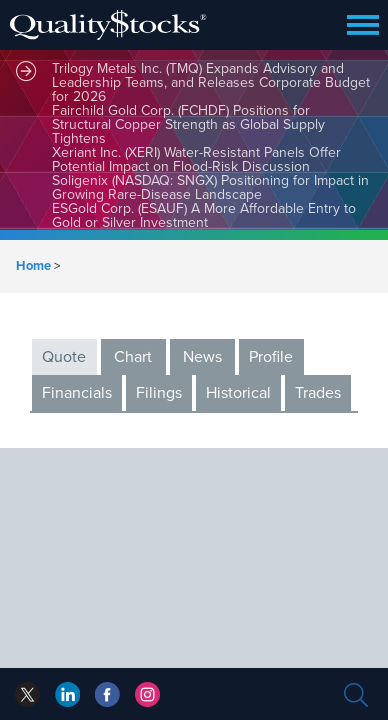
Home (33, 266)
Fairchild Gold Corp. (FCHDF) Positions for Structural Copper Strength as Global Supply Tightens (188, 124)
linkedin (107, 694)
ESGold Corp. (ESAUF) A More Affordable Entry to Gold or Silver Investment (204, 215)
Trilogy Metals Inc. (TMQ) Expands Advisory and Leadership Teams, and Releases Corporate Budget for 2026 (211, 82)
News (202, 357)
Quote (64, 357)
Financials (77, 393)
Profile (271, 357)
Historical (238, 393)
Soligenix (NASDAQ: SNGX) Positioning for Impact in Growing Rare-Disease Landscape (210, 187)
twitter (27, 694)
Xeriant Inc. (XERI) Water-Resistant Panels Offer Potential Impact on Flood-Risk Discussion (196, 159)
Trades (318, 393)
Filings (159, 393)
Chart (133, 357)
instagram (147, 694)
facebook (67, 694)
